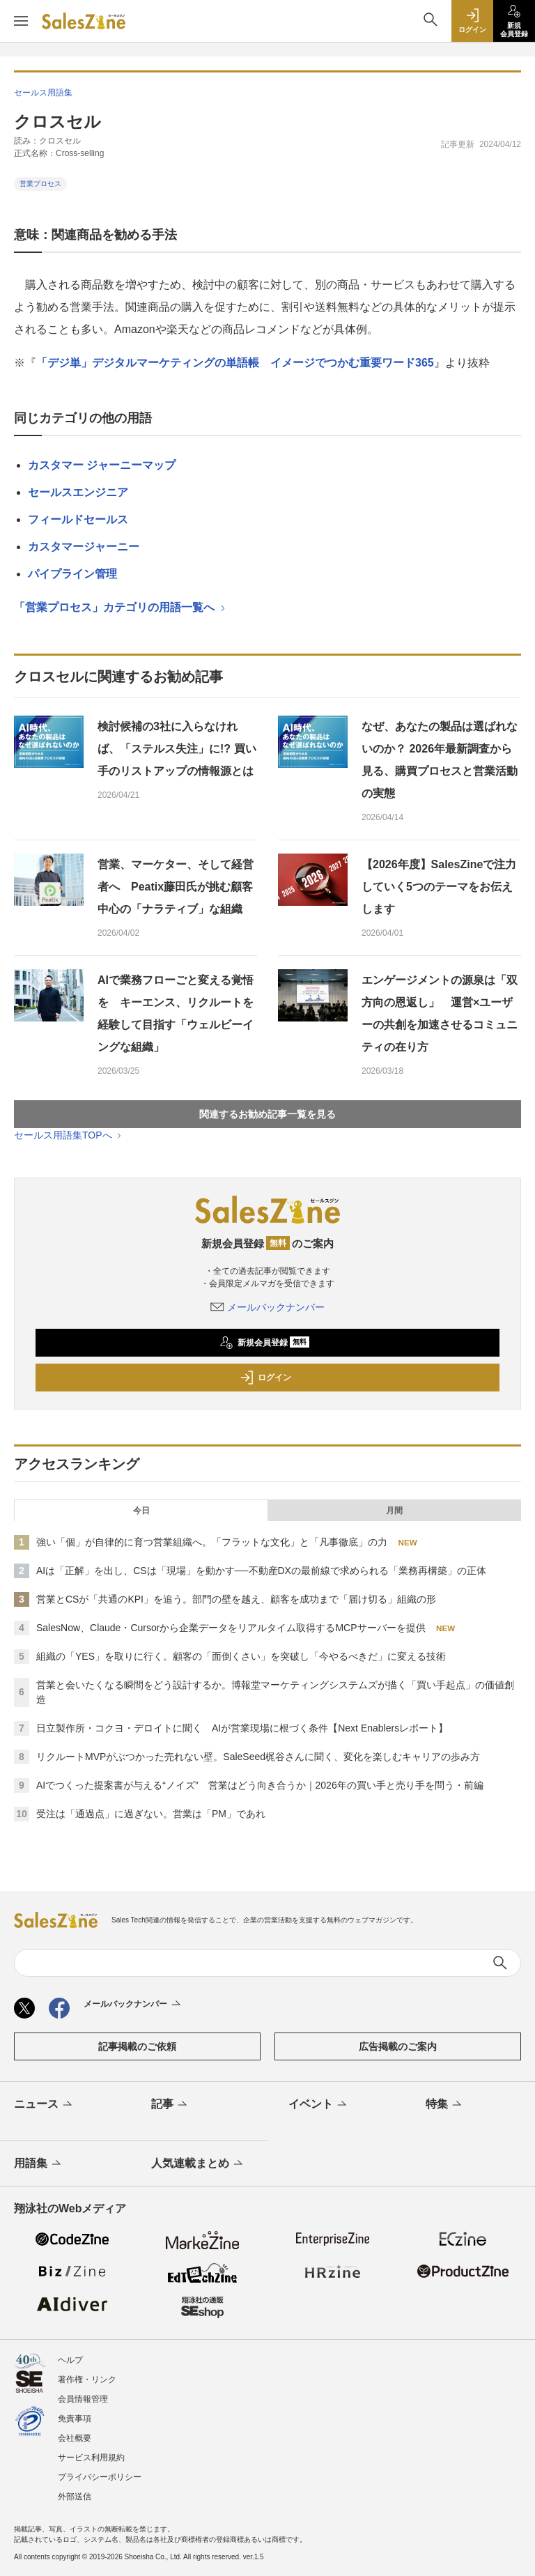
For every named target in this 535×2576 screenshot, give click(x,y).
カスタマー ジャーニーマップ (102, 465)
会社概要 (74, 2438)
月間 (394, 1510)
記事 (170, 2105)
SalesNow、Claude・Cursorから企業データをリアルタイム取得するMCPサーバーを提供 (231, 1627)
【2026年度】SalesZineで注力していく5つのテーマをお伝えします (439, 886)
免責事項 (74, 2418)
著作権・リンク (87, 2379)
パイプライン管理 (72, 574)
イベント (318, 2105)
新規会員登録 (264, 1343)
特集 (445, 2105)
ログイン (265, 1378)
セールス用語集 (43, 93)
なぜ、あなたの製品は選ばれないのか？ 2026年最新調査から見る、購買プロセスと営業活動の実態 (440, 759)
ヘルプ (70, 2360)
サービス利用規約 (91, 2457)
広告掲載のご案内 (398, 2046)
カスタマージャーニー (83, 547)
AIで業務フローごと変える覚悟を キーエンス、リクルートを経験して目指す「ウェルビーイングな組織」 (176, 1013)
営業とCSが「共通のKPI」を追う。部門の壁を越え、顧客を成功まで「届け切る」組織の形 (236, 1599)
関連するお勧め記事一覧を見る (267, 1114)
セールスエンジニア (78, 492)
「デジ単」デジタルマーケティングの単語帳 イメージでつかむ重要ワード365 (235, 363)
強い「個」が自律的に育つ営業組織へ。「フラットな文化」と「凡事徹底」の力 (211, 1542)
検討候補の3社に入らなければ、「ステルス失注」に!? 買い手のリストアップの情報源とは (177, 748)
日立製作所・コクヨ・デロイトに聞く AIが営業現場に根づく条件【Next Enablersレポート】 (242, 1728)
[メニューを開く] (21, 21)
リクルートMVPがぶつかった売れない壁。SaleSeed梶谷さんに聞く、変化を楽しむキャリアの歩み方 (258, 1756)
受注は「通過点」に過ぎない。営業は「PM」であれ (150, 1813)
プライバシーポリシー (99, 2477)
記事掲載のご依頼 (137, 2046)
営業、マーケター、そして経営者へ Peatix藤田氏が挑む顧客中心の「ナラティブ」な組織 (176, 886)
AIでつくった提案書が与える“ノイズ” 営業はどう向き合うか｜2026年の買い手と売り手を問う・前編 (259, 1785)
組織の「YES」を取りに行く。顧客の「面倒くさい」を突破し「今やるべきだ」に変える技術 (241, 1656)
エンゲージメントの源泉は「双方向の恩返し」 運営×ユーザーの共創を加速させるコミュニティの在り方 (440, 1013)
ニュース (44, 2105)
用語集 (38, 2164)
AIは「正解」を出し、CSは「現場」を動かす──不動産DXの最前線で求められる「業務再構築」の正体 (261, 1570)
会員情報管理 (83, 2399)
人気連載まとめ (198, 2164)
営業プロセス (40, 183)
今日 (141, 1510)
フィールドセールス (78, 519)
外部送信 (74, 2496)
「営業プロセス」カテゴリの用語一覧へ (121, 607)
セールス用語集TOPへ (69, 1135)
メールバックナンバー (267, 1307)
